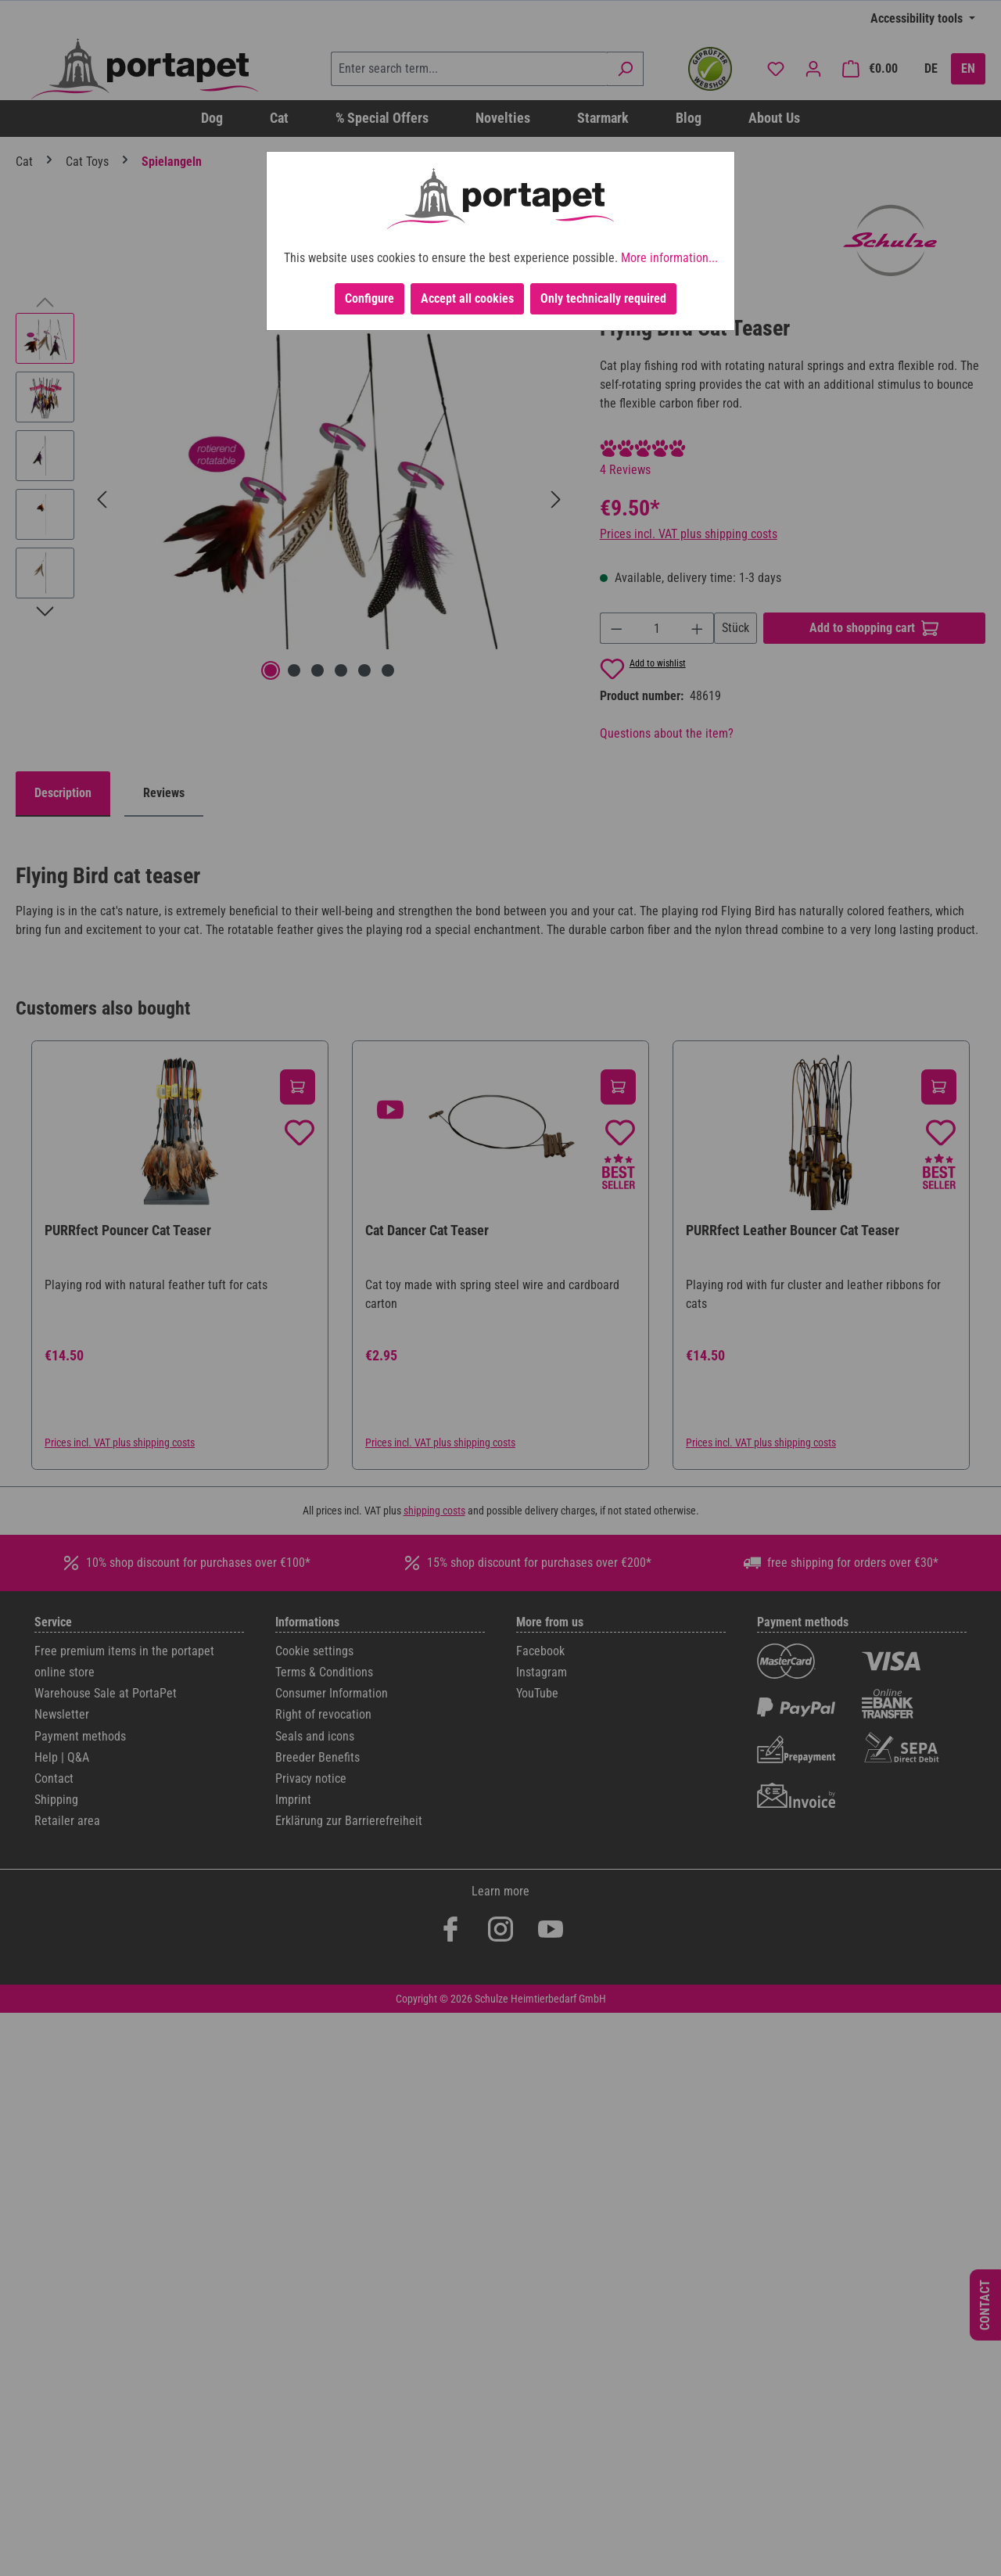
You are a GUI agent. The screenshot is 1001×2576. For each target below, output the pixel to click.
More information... (669, 257)
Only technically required (603, 298)
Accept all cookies (467, 298)
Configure (369, 298)
